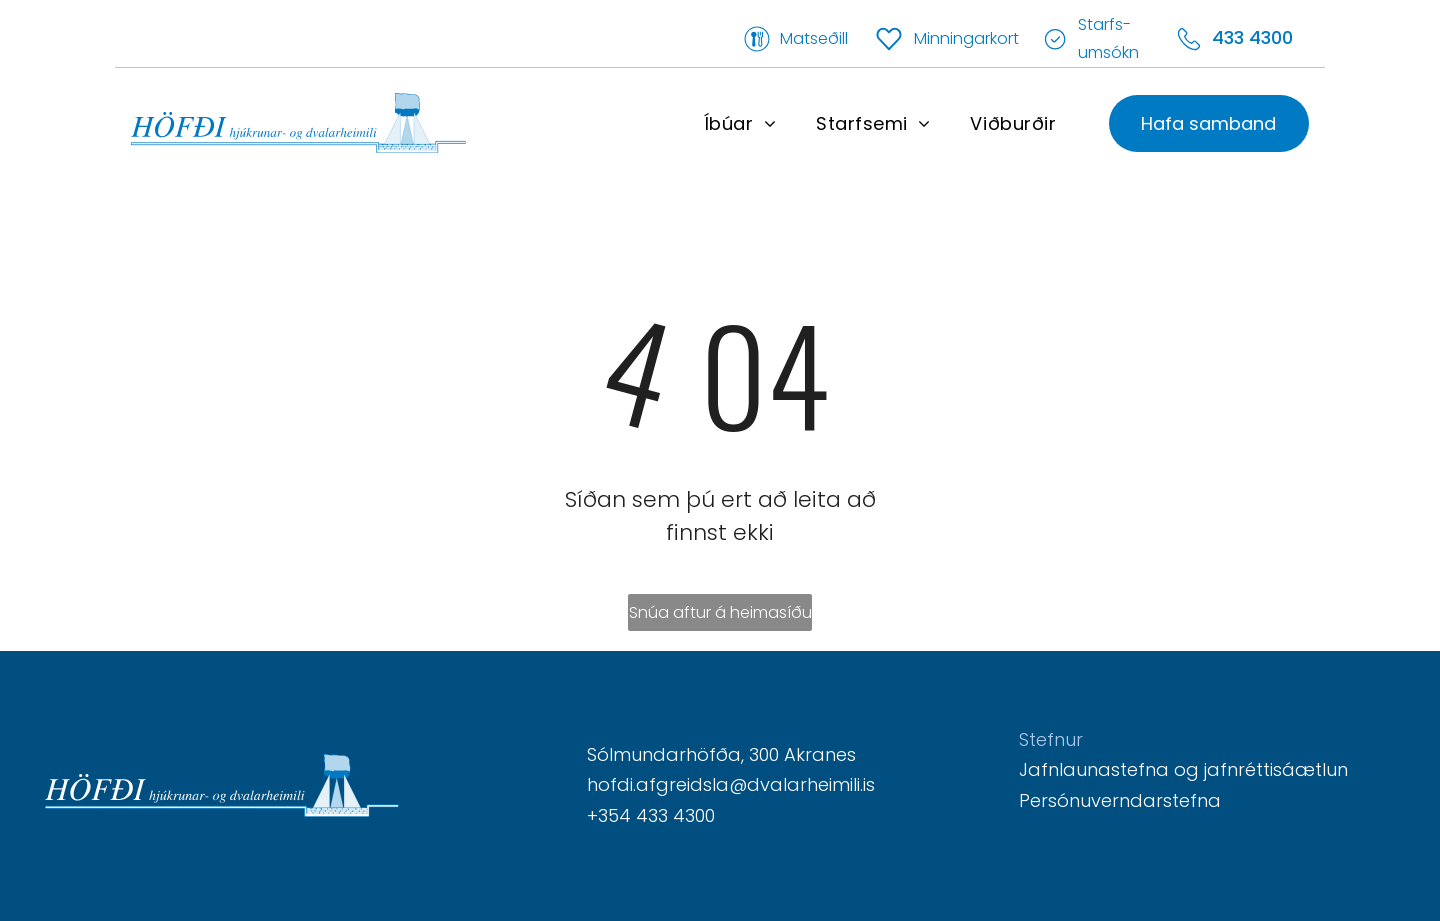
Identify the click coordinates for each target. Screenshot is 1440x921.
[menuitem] (740, 123)
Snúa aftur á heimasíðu (720, 612)
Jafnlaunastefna (1094, 769)
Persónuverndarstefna (1120, 800)
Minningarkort (966, 38)
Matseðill (814, 38)
